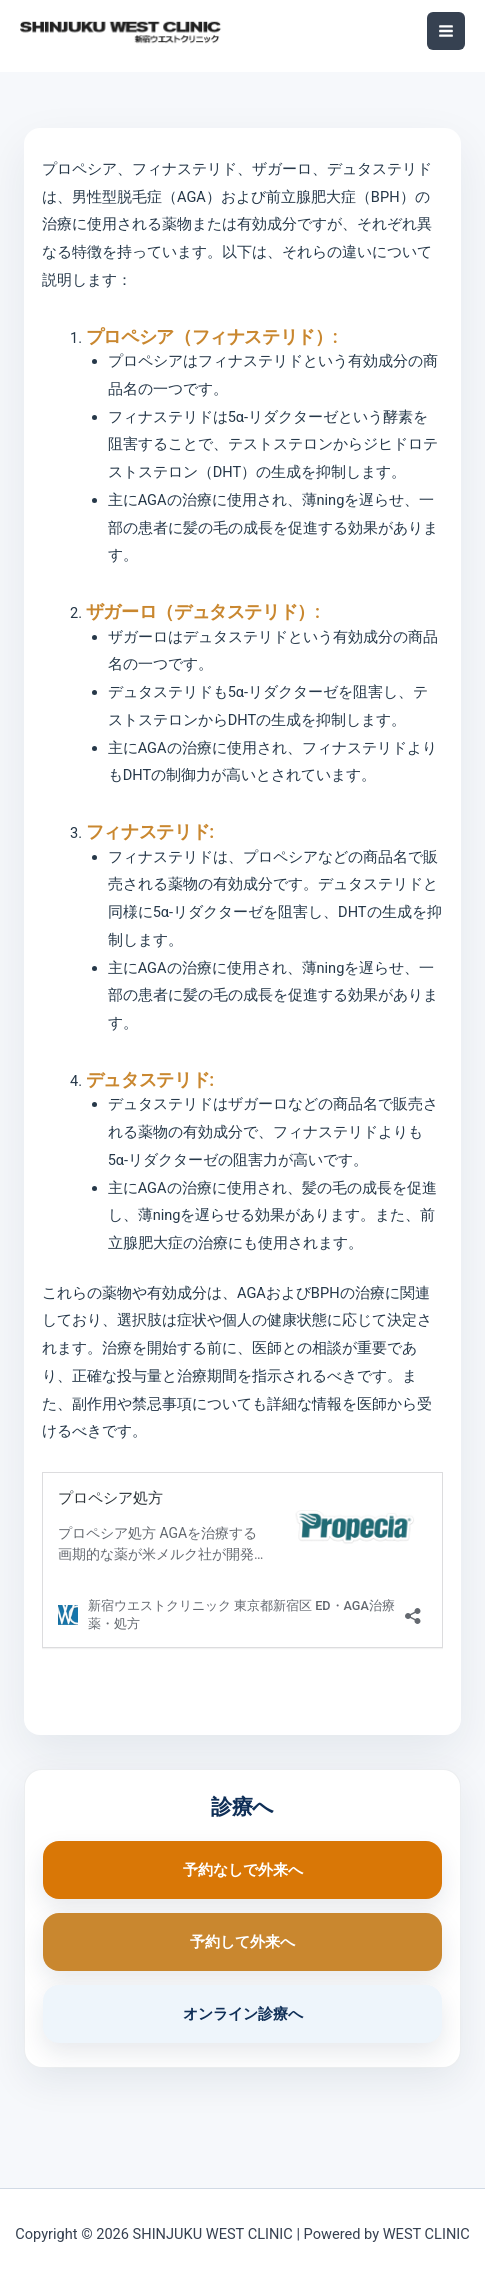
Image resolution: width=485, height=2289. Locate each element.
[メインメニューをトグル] (446, 31)
